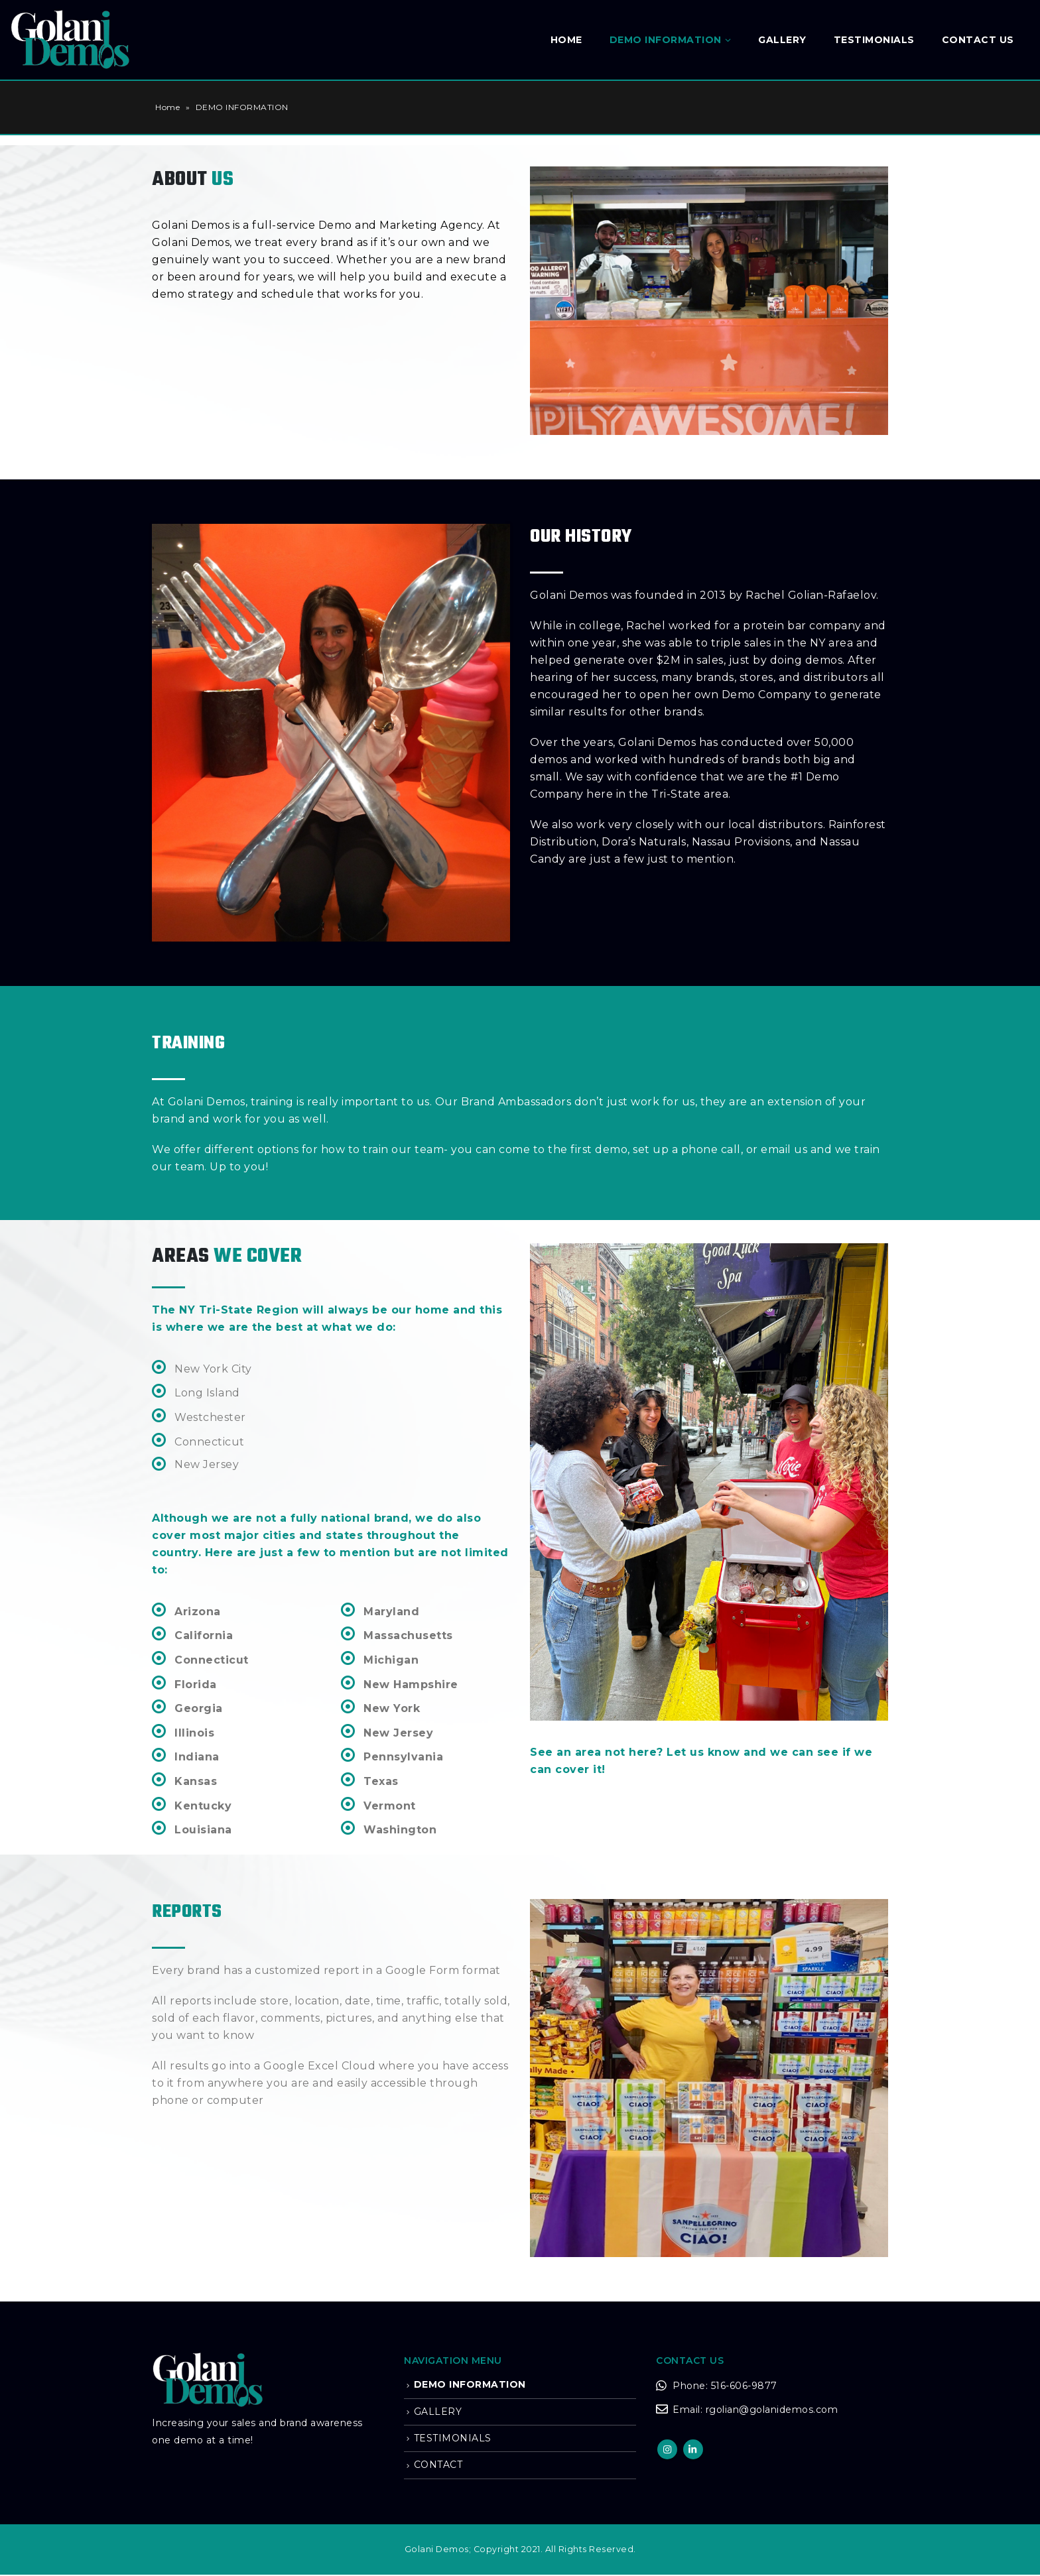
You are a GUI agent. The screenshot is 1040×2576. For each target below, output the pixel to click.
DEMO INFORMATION (666, 40)
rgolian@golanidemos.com (772, 2410)
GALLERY (782, 40)
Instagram (667, 2449)
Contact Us (978, 40)
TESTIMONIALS (452, 2438)
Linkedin (693, 2449)
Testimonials (874, 40)
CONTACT (438, 2465)
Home (566, 40)
